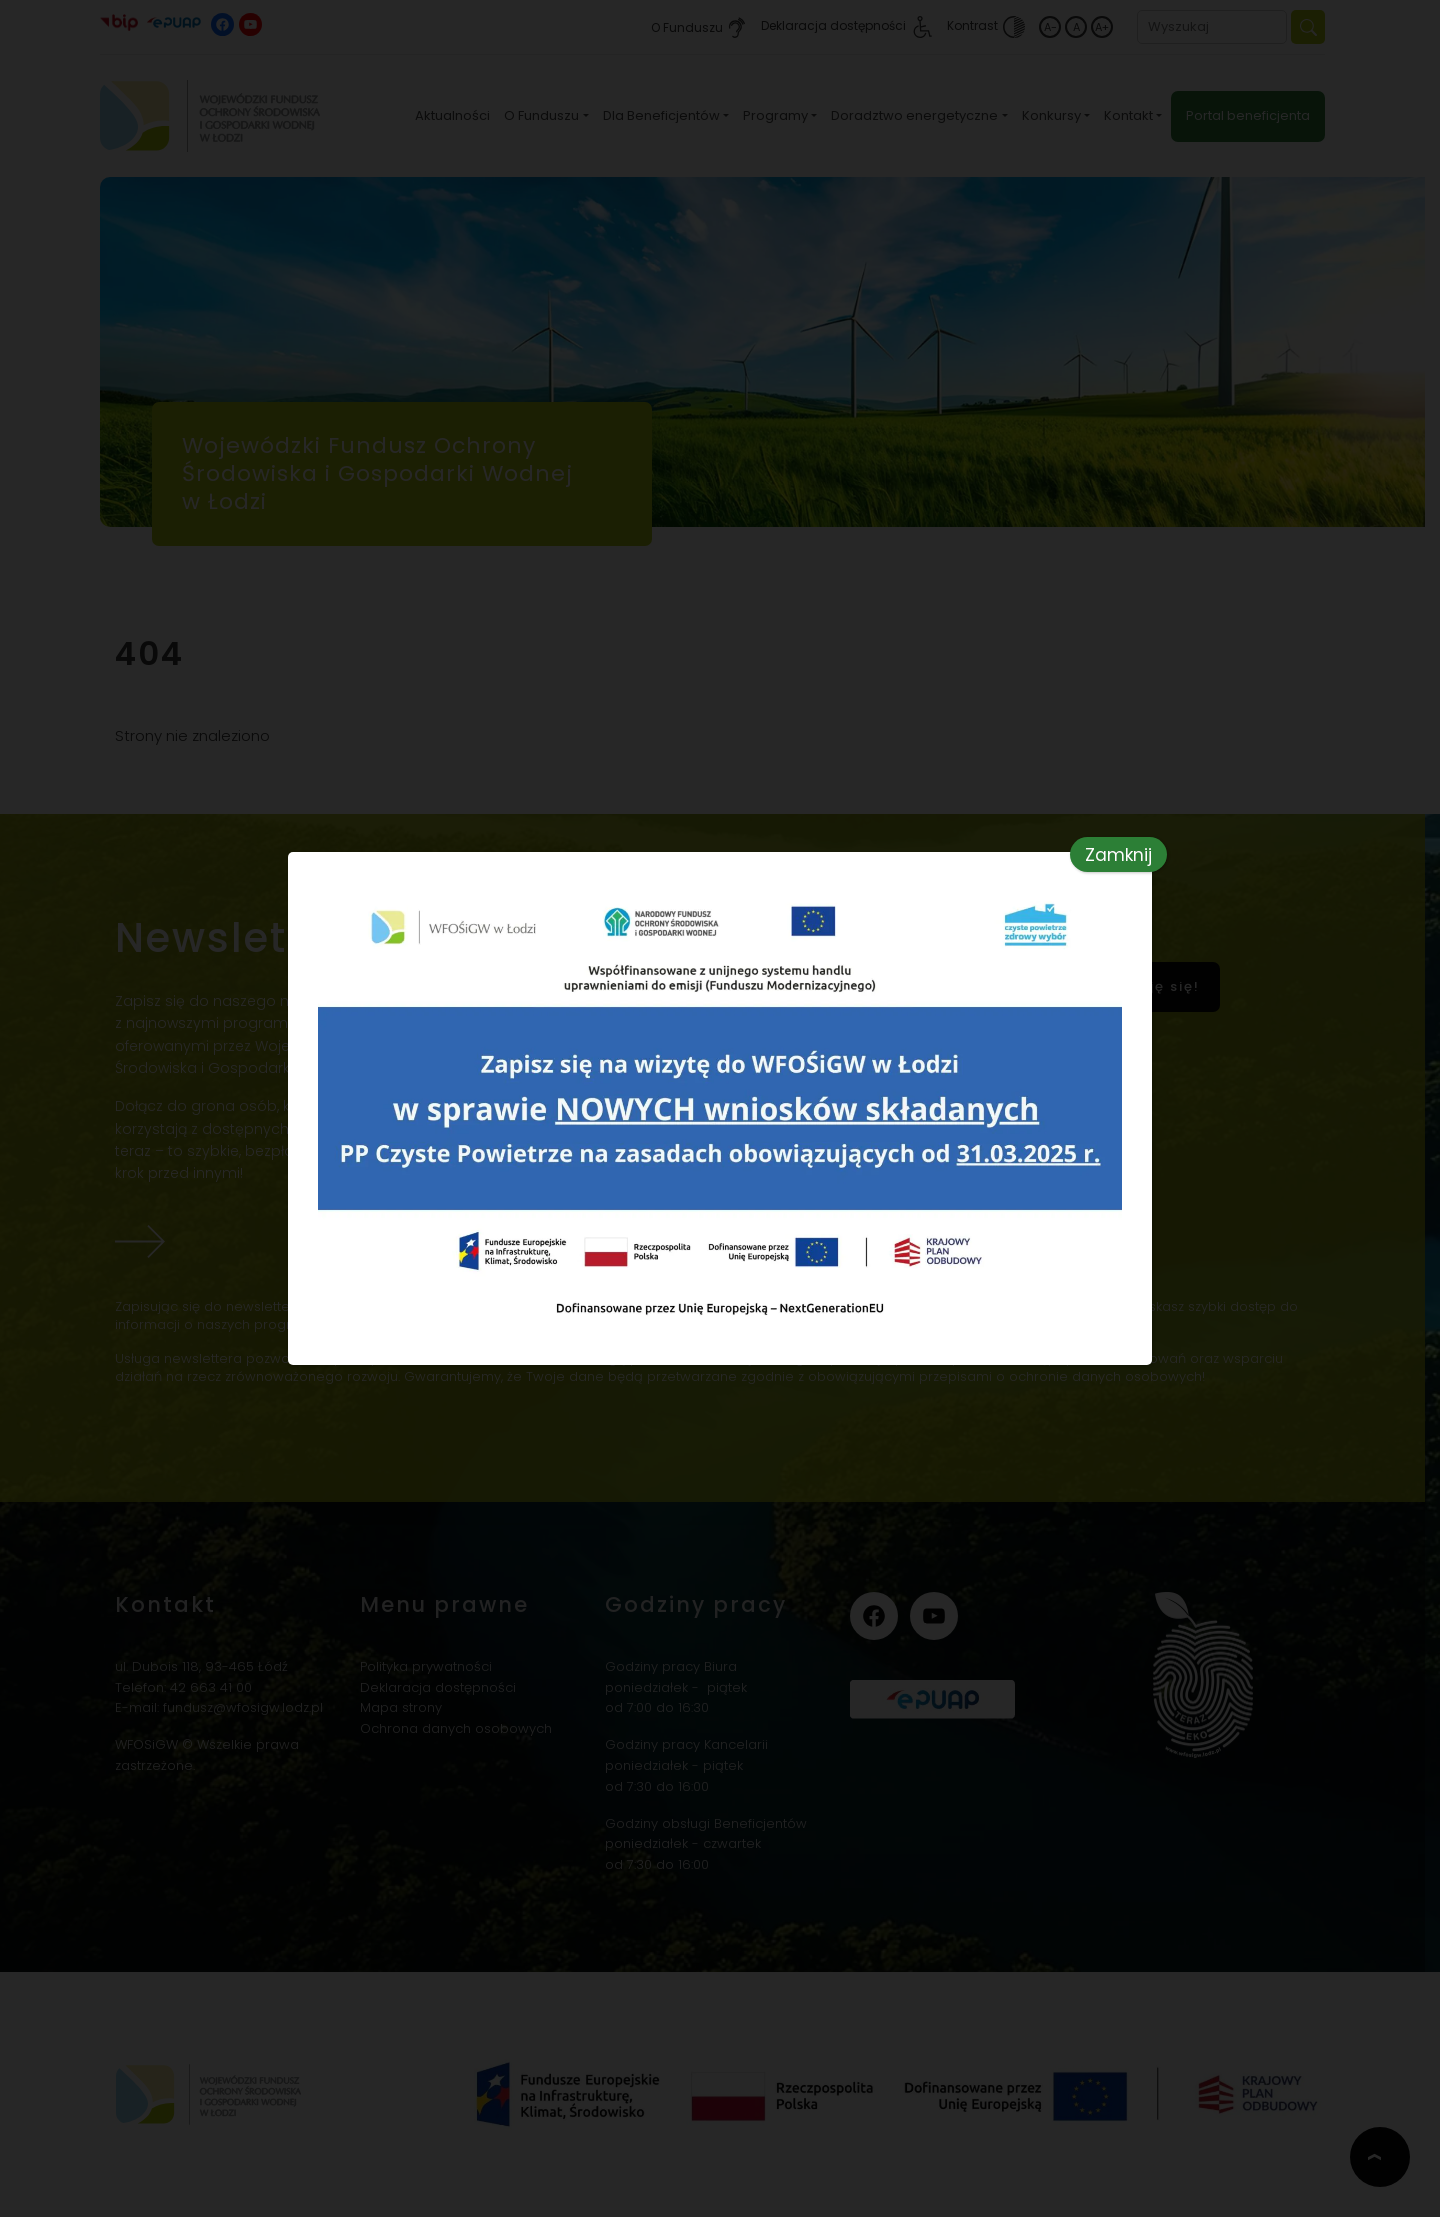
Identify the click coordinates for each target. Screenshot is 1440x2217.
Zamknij (1118, 855)
